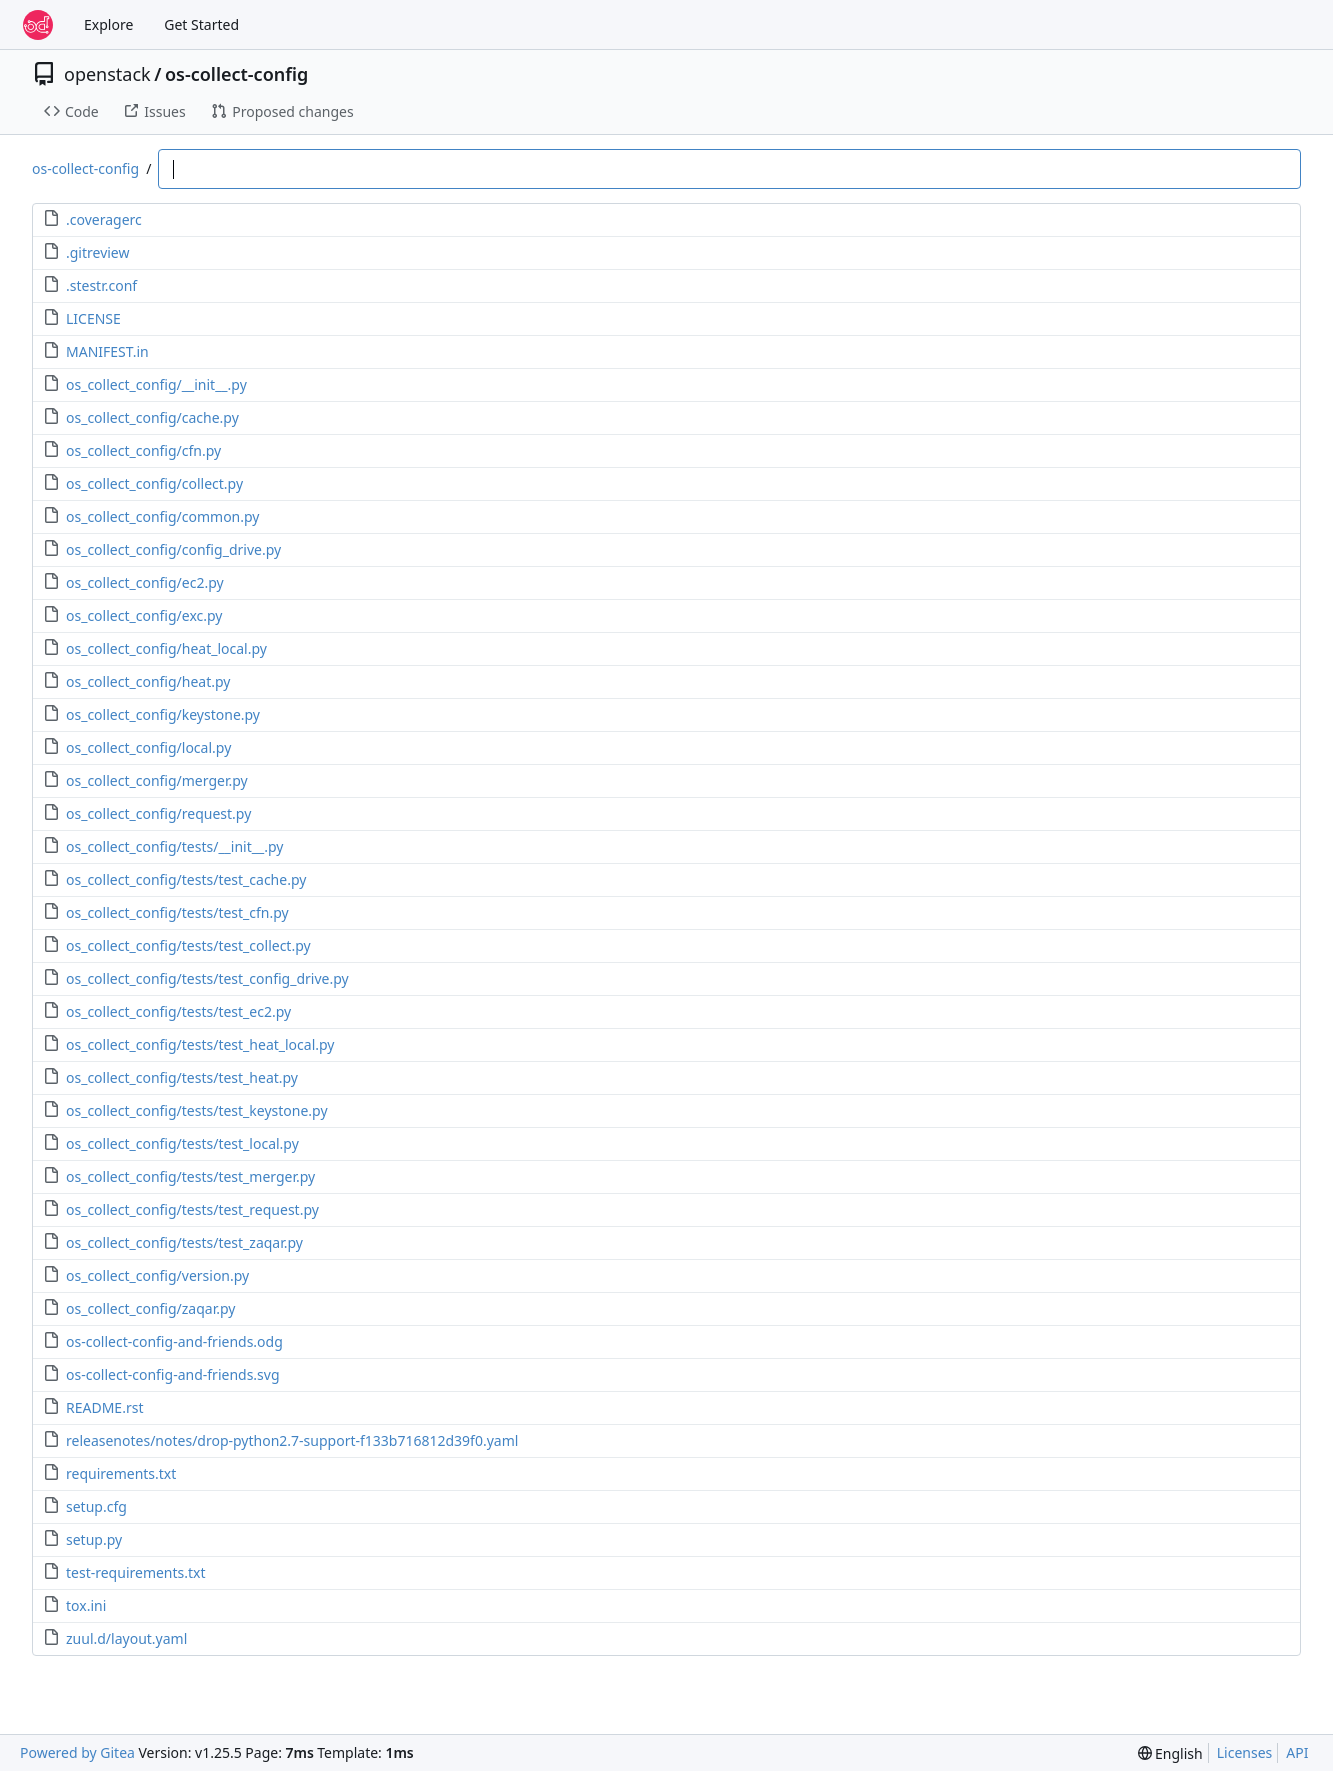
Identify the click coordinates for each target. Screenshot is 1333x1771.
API (1297, 1752)
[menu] (1170, 1753)
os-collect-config (236, 74)
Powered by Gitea (77, 1752)
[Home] (38, 25)
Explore (108, 24)
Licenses (1245, 1752)
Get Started (201, 24)
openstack (107, 74)
